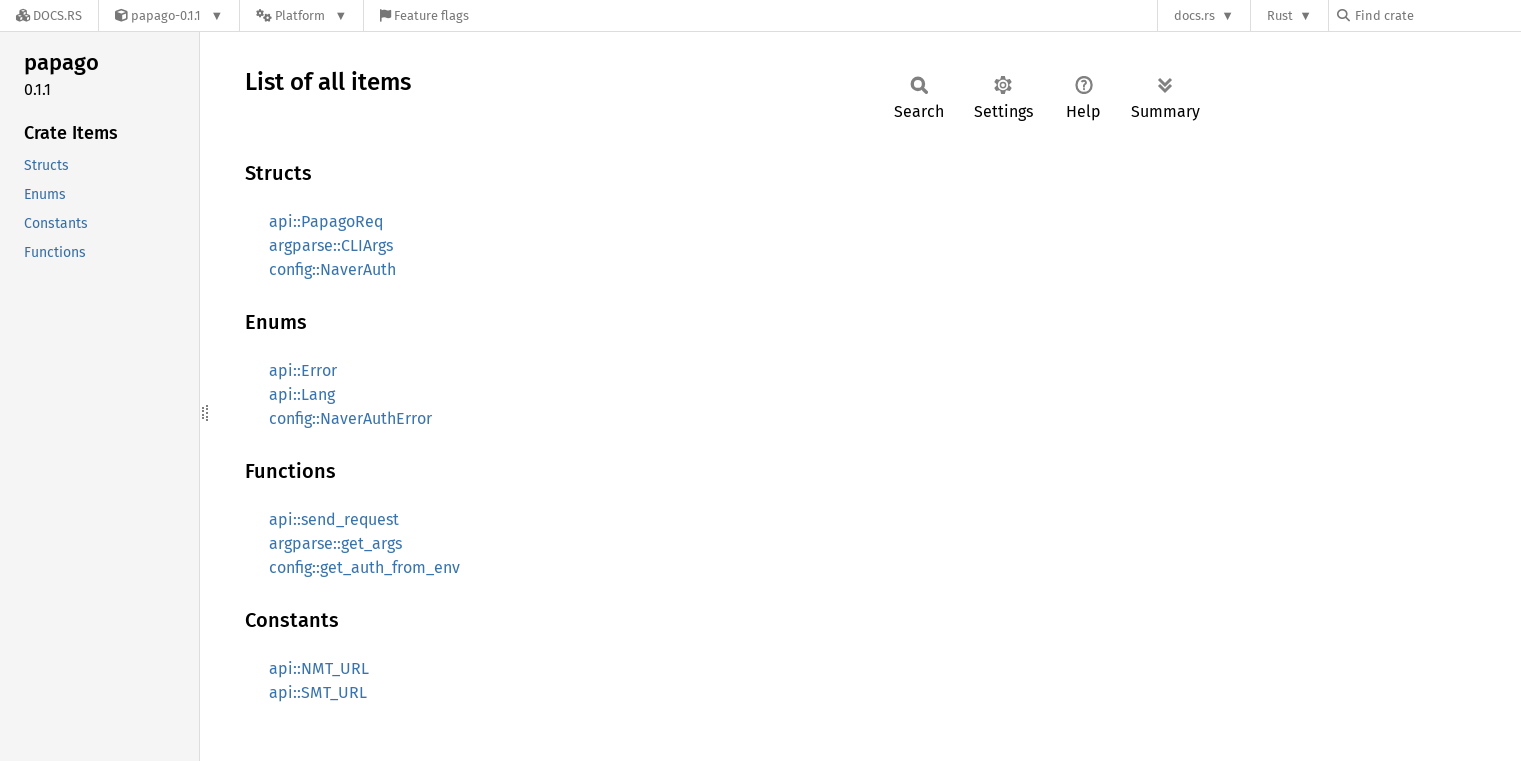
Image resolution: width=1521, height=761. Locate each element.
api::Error (303, 370)
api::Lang (302, 394)
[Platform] (301, 15)
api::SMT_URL (318, 692)
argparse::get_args (335, 543)
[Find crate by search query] (1437, 15)
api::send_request (334, 519)
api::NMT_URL (319, 668)
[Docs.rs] (49, 15)
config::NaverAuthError (350, 418)
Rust (1280, 15)
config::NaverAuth (332, 269)
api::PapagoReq (326, 221)
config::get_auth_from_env (364, 567)
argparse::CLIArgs (331, 245)
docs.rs (1194, 15)
